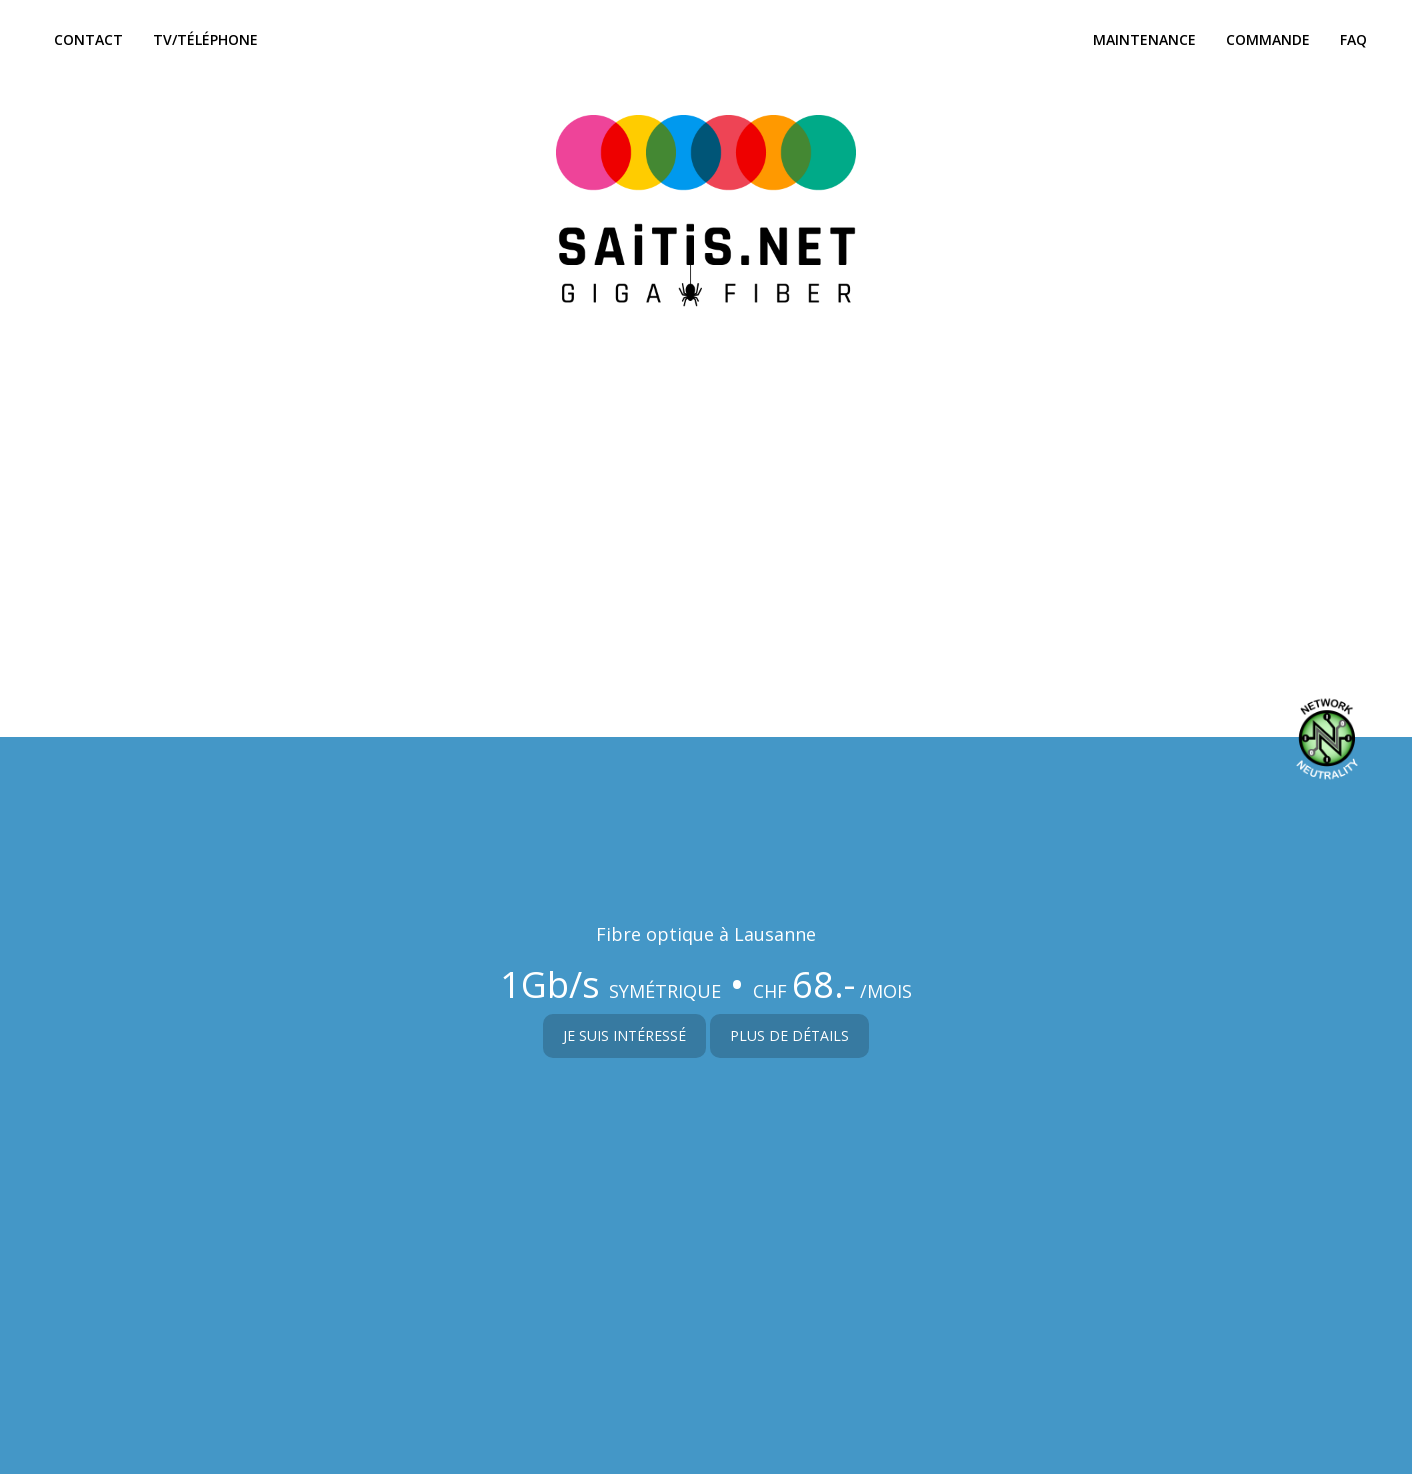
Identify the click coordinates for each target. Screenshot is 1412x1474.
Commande (1268, 39)
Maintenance (1144, 39)
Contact (88, 39)
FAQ (1353, 39)
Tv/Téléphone (205, 39)
